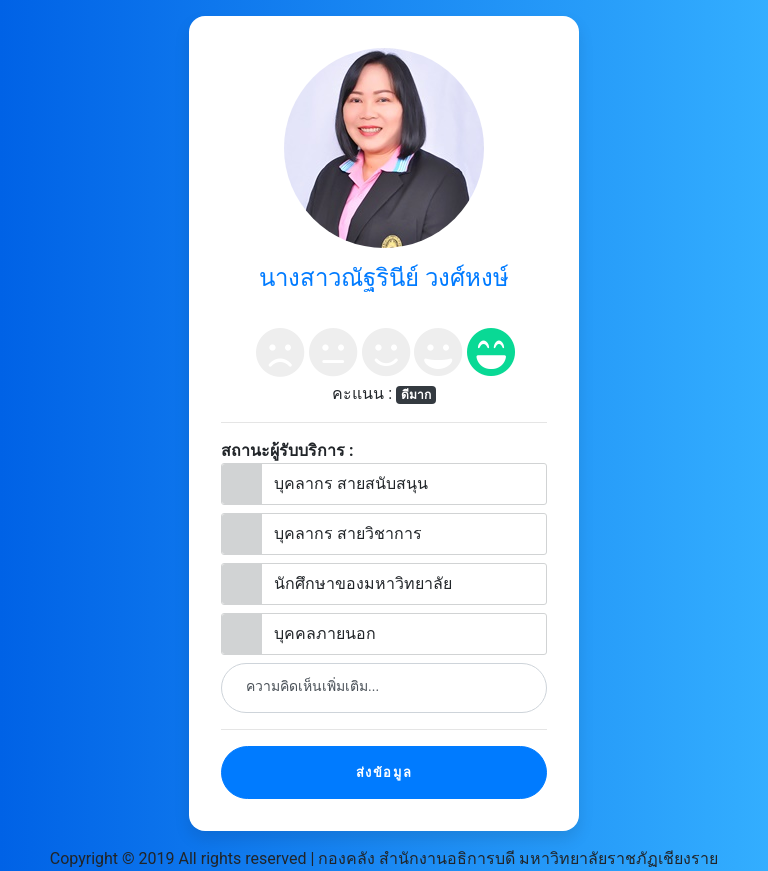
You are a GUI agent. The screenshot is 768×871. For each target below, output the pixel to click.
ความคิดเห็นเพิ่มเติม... (312, 686)
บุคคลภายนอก (325, 633)
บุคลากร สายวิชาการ (348, 533)
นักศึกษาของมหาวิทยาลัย (363, 583)
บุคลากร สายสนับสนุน (351, 483)
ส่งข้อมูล (384, 772)
